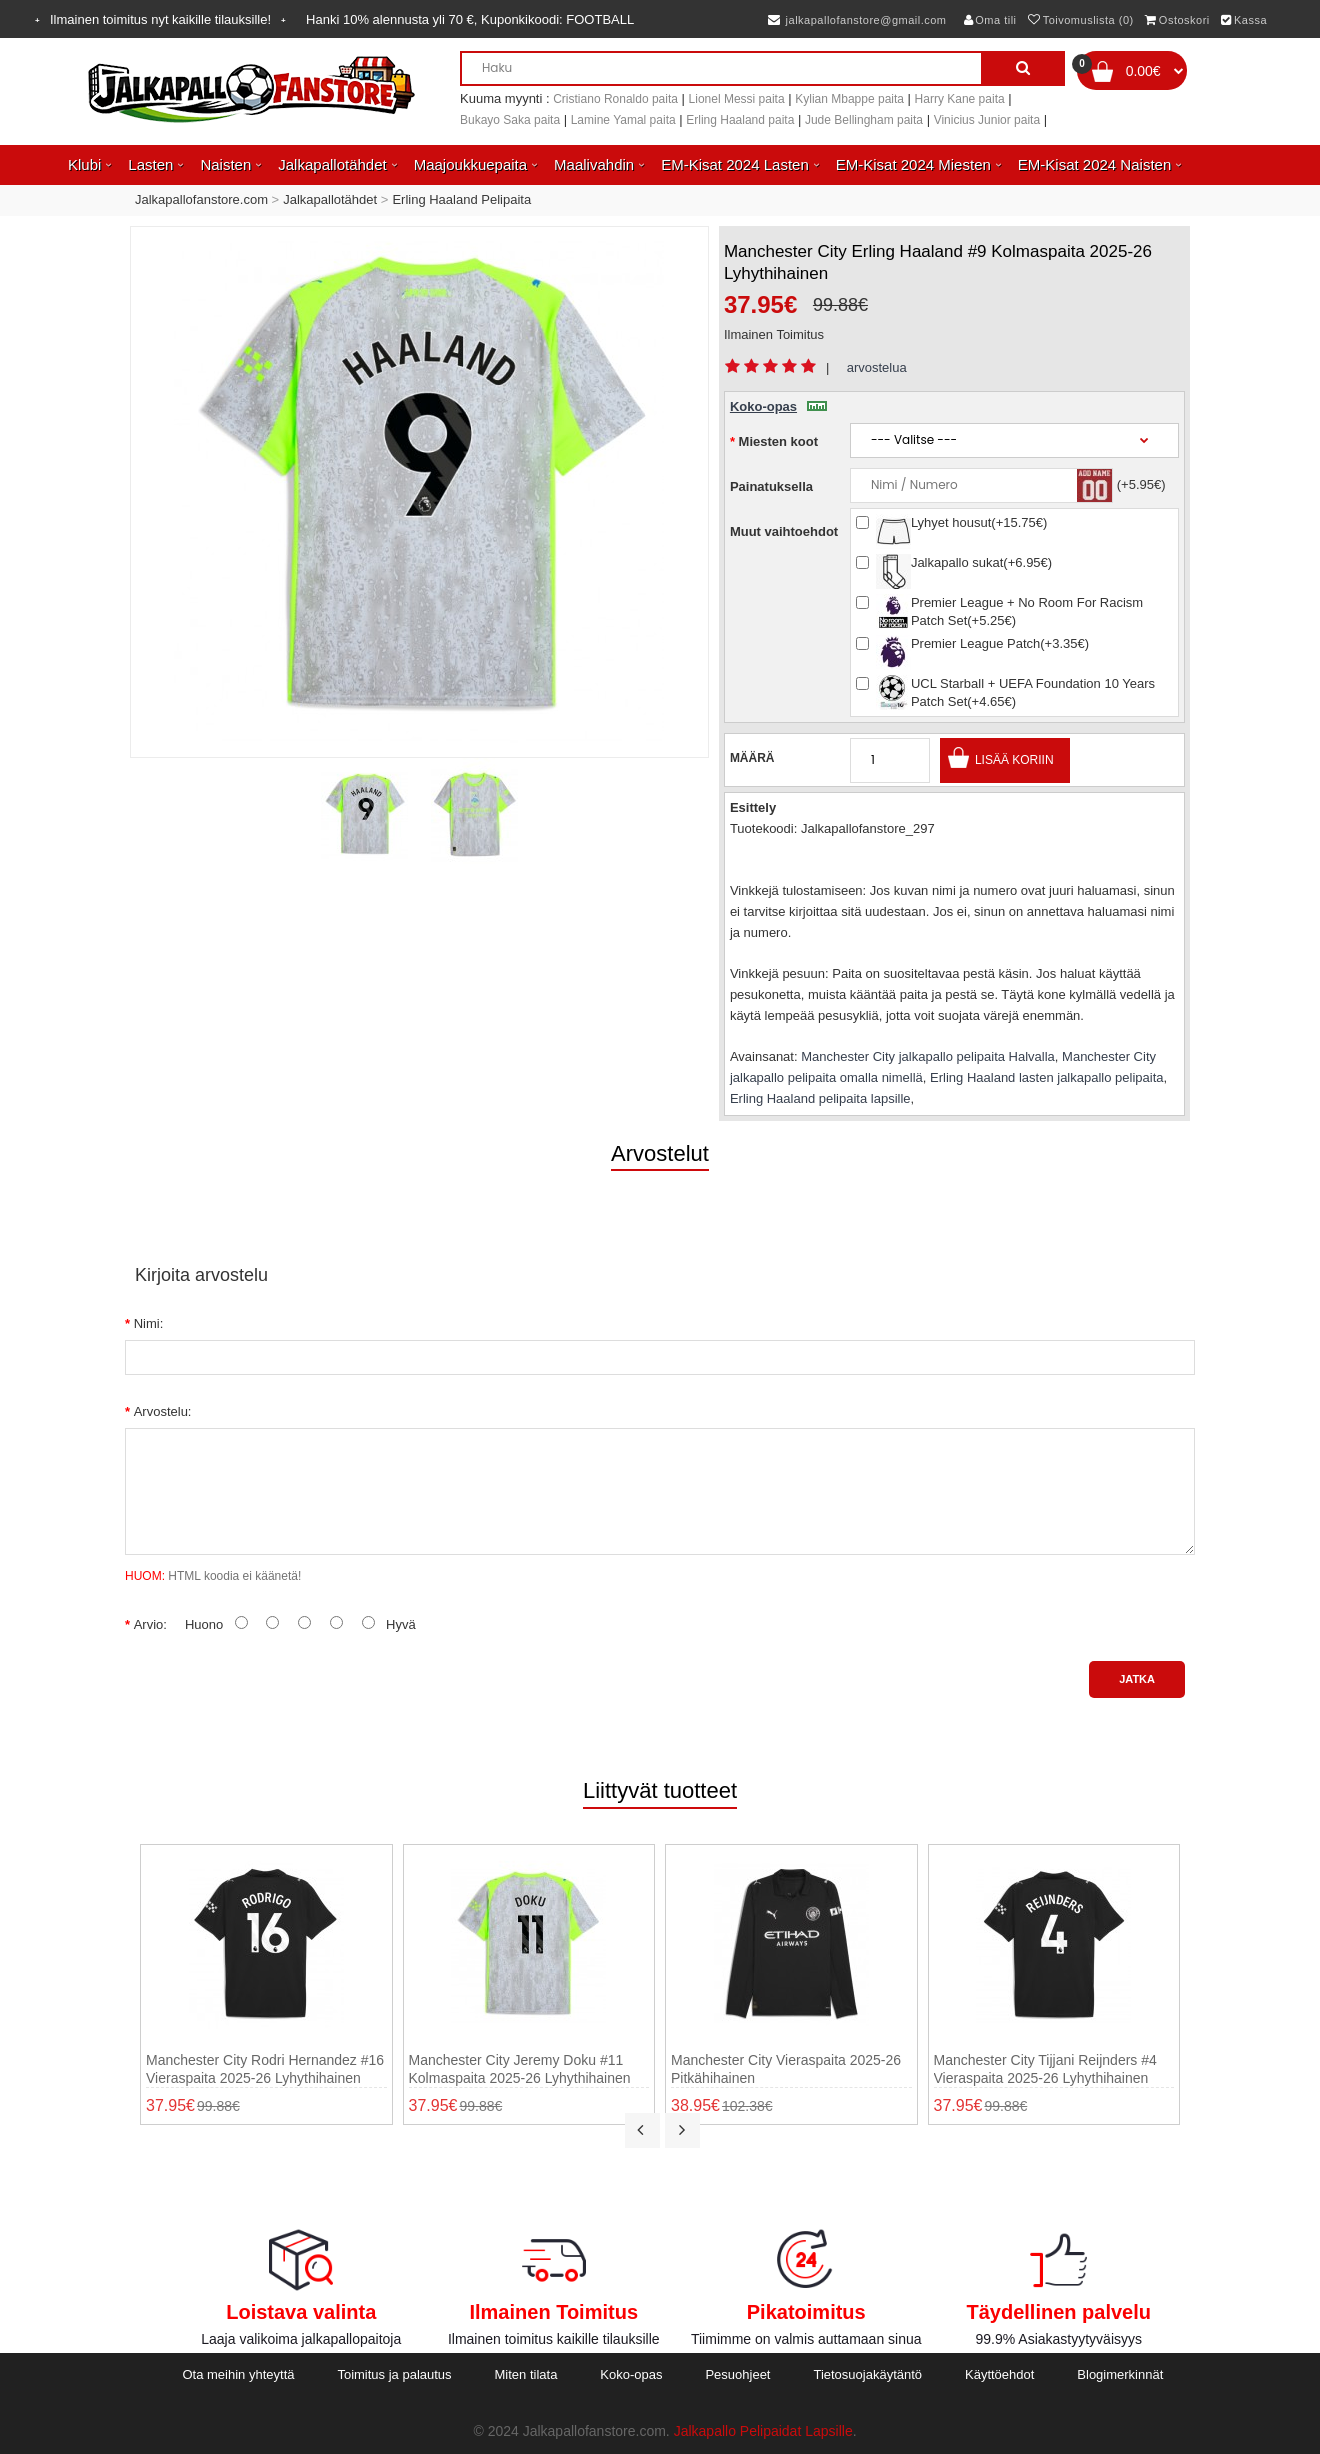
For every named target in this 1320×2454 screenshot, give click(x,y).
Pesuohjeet (737, 2374)
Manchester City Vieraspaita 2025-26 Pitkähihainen (786, 2069)
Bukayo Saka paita (510, 120)
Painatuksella (771, 486)
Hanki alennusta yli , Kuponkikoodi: (470, 19)
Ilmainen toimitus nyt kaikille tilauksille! (160, 19)
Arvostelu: (163, 1411)
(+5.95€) (1141, 484)
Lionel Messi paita (737, 99)
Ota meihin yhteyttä (238, 2374)
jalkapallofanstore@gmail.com (857, 20)
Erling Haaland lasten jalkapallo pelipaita (1046, 1077)
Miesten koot (778, 441)
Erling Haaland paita (740, 120)
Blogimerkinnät (1120, 2374)
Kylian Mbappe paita (849, 99)
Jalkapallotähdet (330, 199)
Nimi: (149, 1323)
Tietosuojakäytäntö (867, 2374)
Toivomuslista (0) (1081, 20)
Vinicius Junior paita (987, 120)
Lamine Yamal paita (623, 120)
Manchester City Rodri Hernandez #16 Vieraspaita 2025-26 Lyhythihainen (265, 2069)
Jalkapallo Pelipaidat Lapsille (763, 2431)
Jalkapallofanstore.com (201, 199)
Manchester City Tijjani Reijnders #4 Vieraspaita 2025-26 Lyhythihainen (1045, 2069)
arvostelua (877, 367)
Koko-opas (778, 406)
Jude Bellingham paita (864, 120)
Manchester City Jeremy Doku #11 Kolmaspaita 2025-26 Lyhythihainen (520, 2069)
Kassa (1244, 20)
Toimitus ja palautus (394, 2374)
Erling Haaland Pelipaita (461, 199)
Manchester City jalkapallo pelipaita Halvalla (928, 1056)
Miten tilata (526, 2374)
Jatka (1137, 1679)
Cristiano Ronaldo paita (615, 99)
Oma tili (990, 20)
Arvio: (150, 1624)
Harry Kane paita (960, 99)
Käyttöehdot (999, 2374)
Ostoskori (1177, 20)
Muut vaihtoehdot (784, 531)
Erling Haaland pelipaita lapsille (820, 1098)
